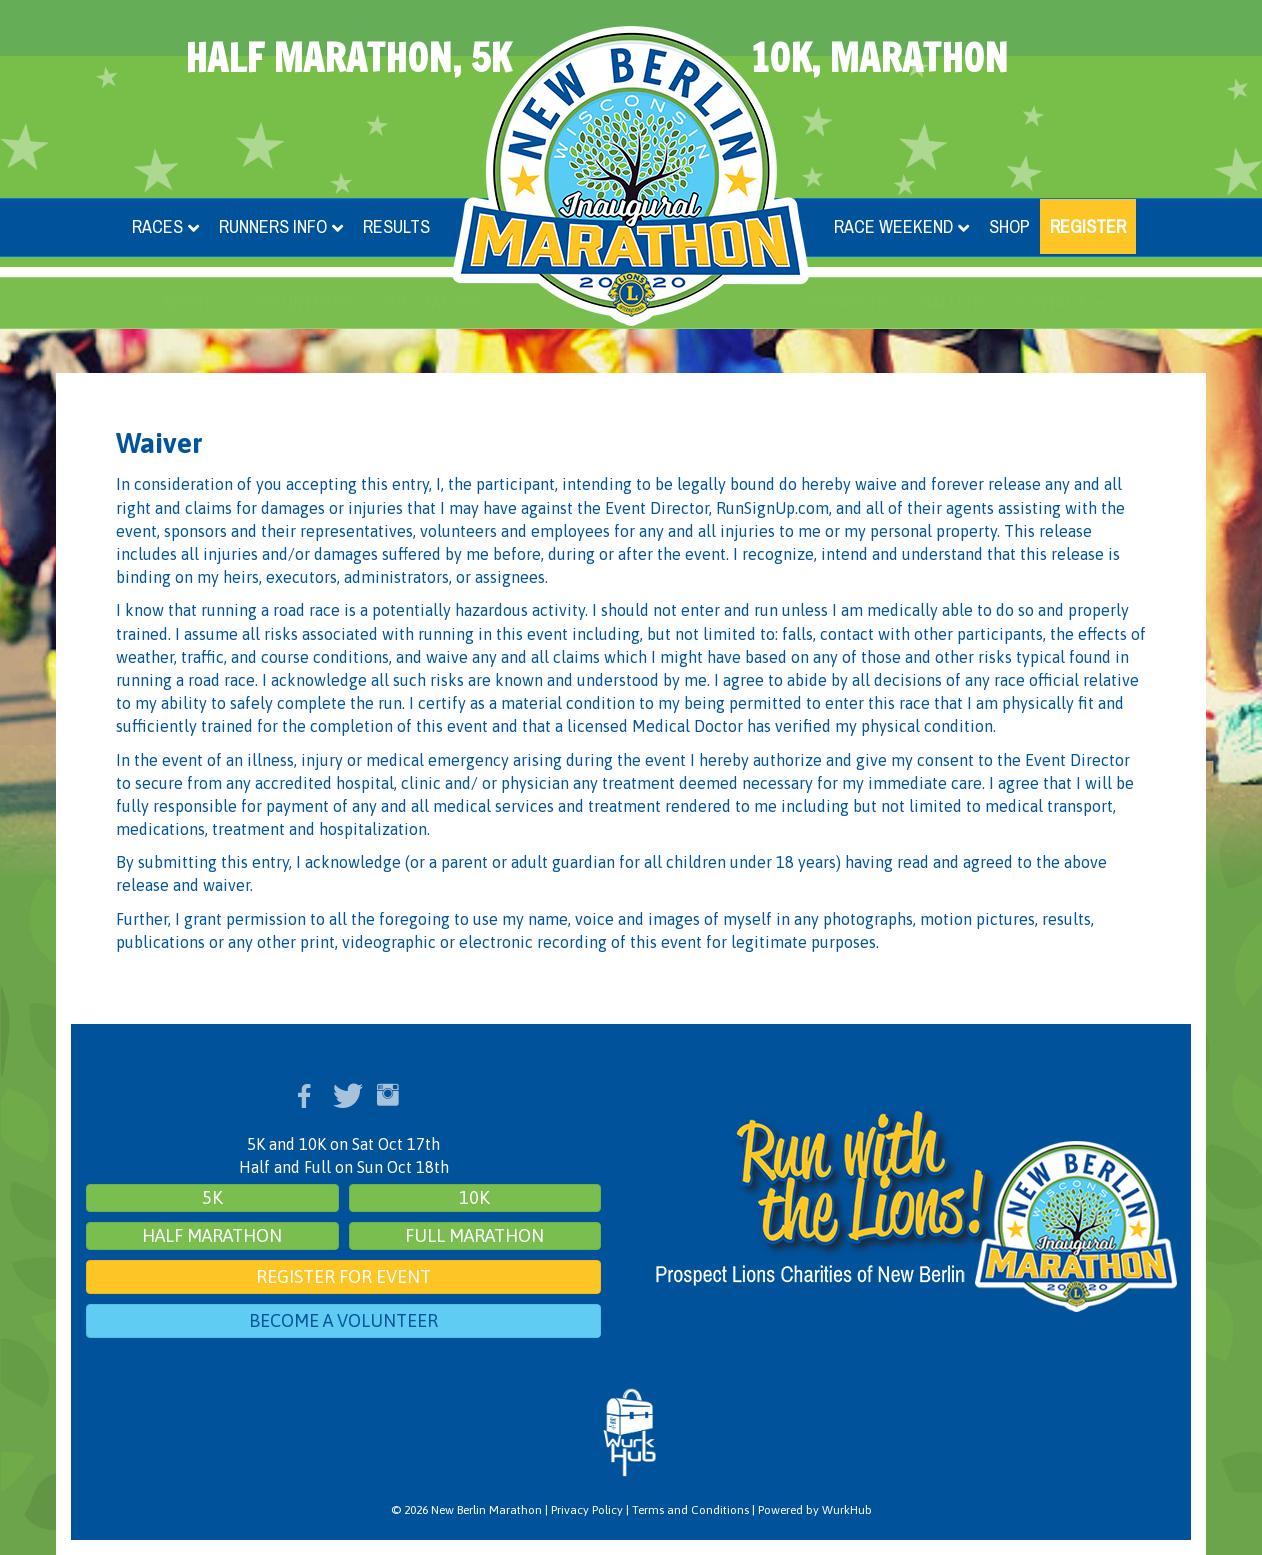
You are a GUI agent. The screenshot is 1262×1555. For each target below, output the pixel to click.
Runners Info (273, 226)
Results (396, 226)
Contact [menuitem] (1051, 302)
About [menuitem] (186, 302)
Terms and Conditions (690, 1510)
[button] (226, 303)
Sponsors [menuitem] (850, 302)
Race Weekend (893, 226)
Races (157, 226)
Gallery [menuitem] (953, 302)
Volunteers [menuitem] (303, 302)
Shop (1009, 226)
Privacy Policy (587, 1510)
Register (1088, 226)
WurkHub (847, 1510)
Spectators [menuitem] (431, 302)
